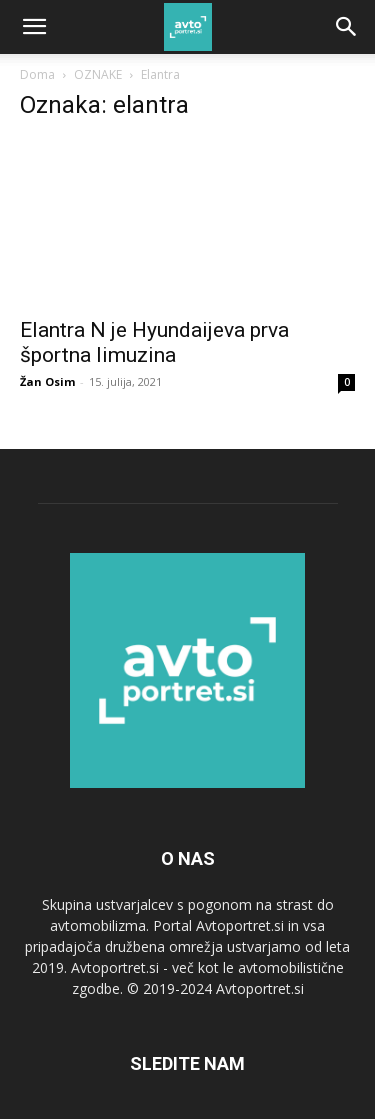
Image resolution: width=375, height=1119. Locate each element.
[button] (34, 27)
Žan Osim (47, 381)
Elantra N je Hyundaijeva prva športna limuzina (154, 342)
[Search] (347, 27)
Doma (37, 74)
